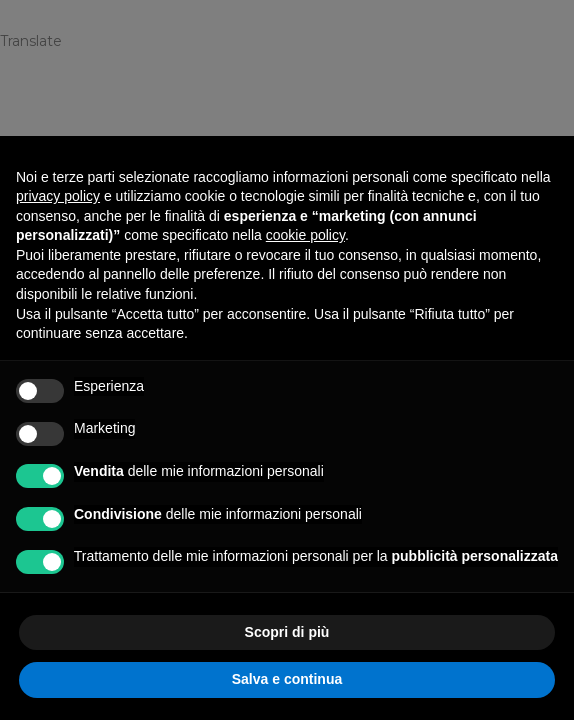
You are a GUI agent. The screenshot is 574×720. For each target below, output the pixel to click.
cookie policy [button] (305, 235)
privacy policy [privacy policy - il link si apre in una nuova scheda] (58, 196)
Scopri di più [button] (287, 632)
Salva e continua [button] (287, 679)
